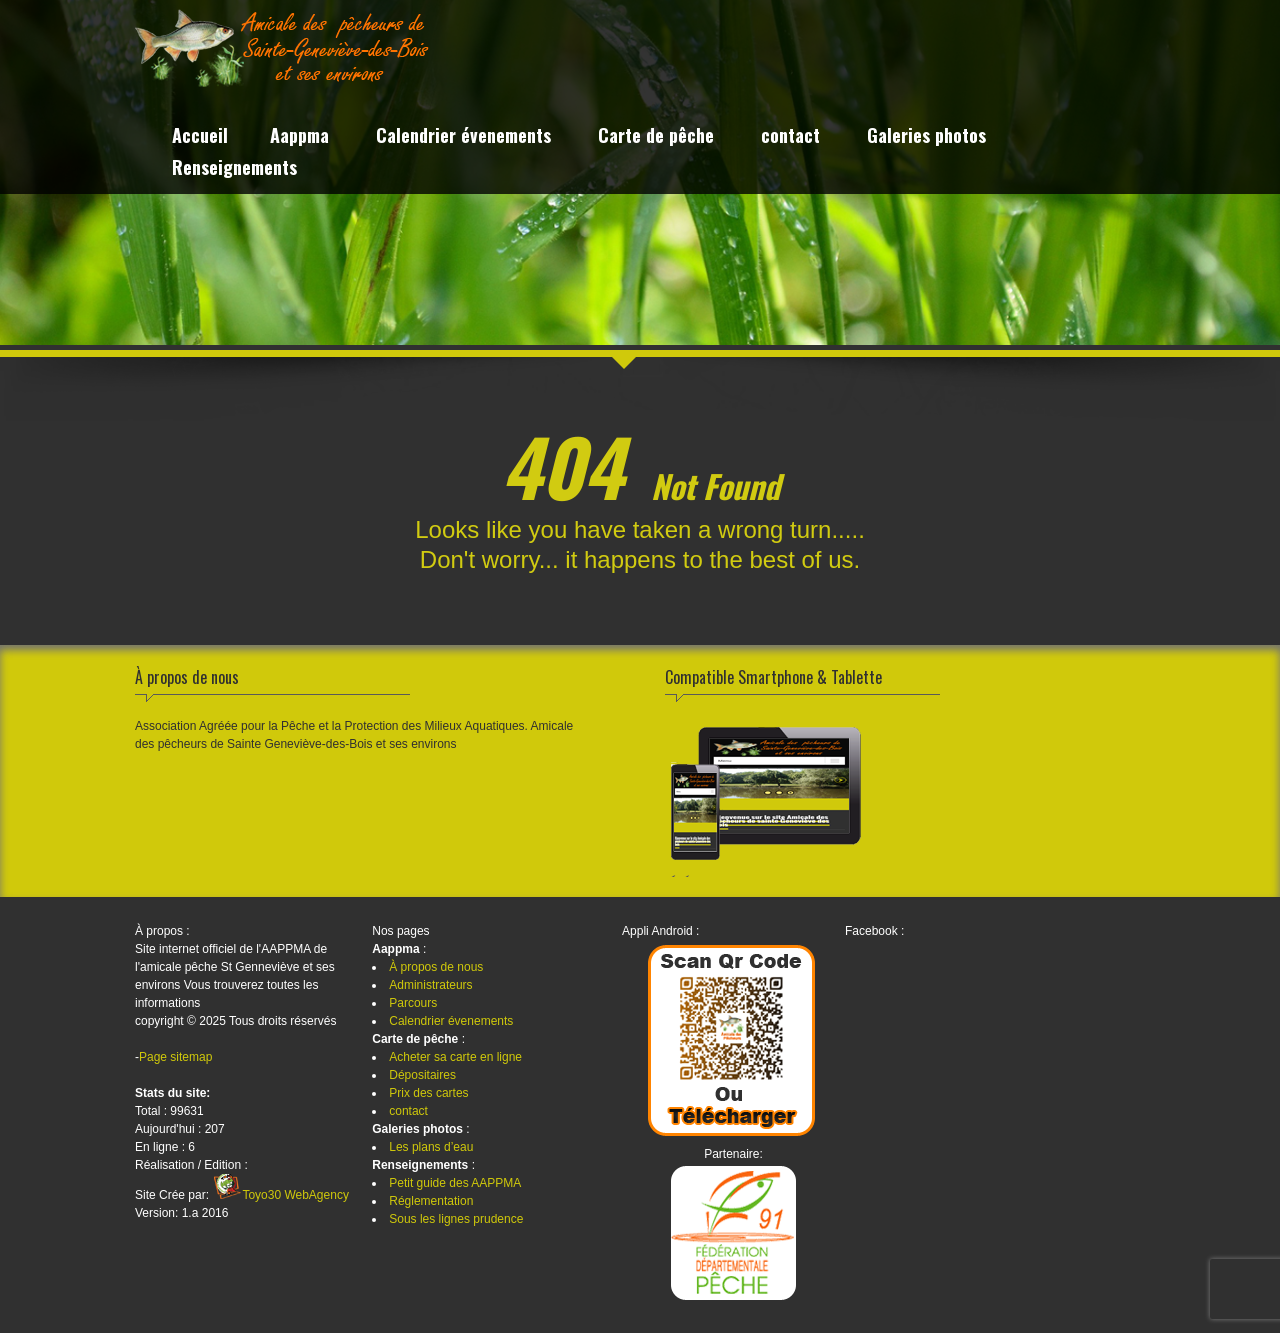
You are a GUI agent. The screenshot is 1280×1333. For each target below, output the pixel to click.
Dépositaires (422, 1075)
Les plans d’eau (431, 1147)
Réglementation (431, 1201)
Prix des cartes (428, 1093)
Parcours (413, 1003)
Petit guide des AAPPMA (455, 1183)
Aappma (299, 137)
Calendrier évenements (463, 137)
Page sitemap (175, 1057)
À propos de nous (436, 967)
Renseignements (234, 169)
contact (790, 137)
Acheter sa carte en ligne (455, 1057)
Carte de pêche (656, 137)
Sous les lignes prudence (456, 1219)
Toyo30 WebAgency (295, 1195)
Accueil (200, 137)
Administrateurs (430, 985)
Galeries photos (926, 137)
